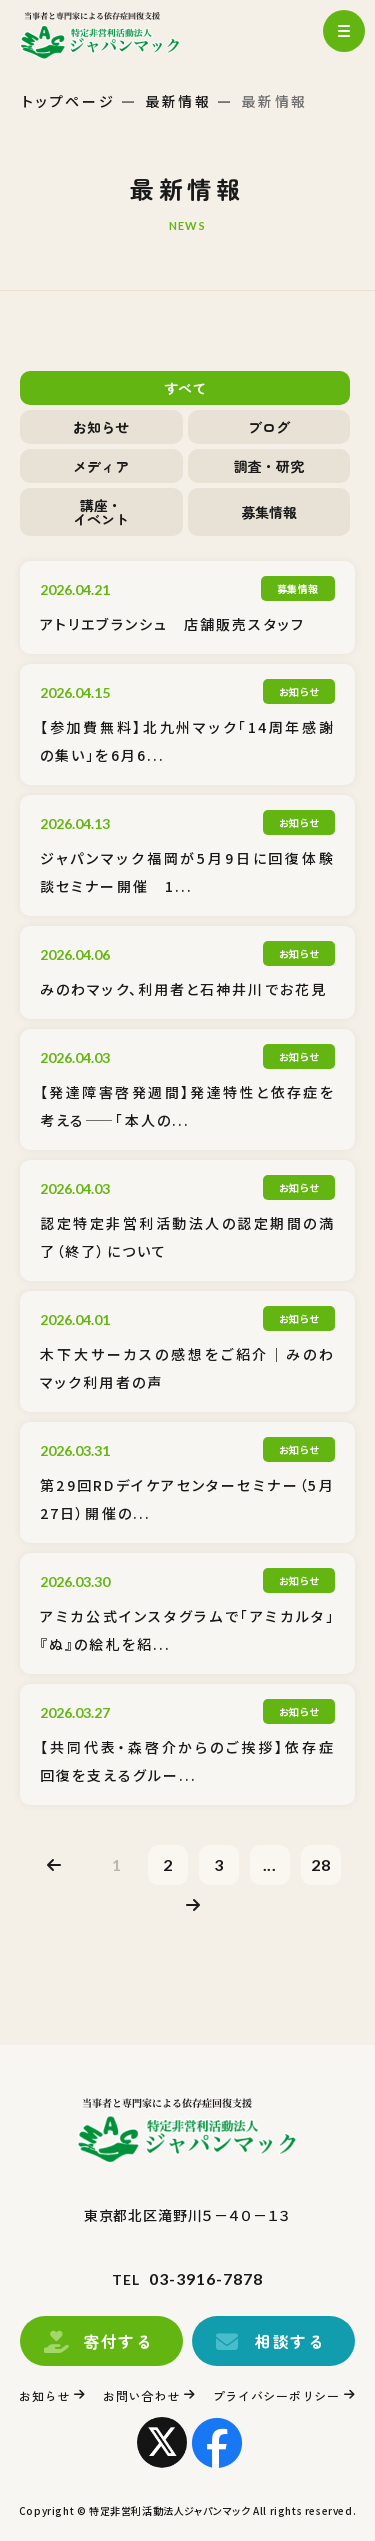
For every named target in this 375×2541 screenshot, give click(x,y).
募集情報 (269, 512)
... (270, 1864)
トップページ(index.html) (117, 35)
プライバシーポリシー (276, 2395)
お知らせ (101, 427)
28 (321, 1864)
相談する (290, 2341)
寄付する (118, 2341)
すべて (185, 388)
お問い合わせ (141, 2395)
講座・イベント (101, 512)
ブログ (269, 427)
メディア (101, 466)
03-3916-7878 (206, 2278)
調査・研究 (269, 466)
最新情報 (178, 101)
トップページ (69, 101)
